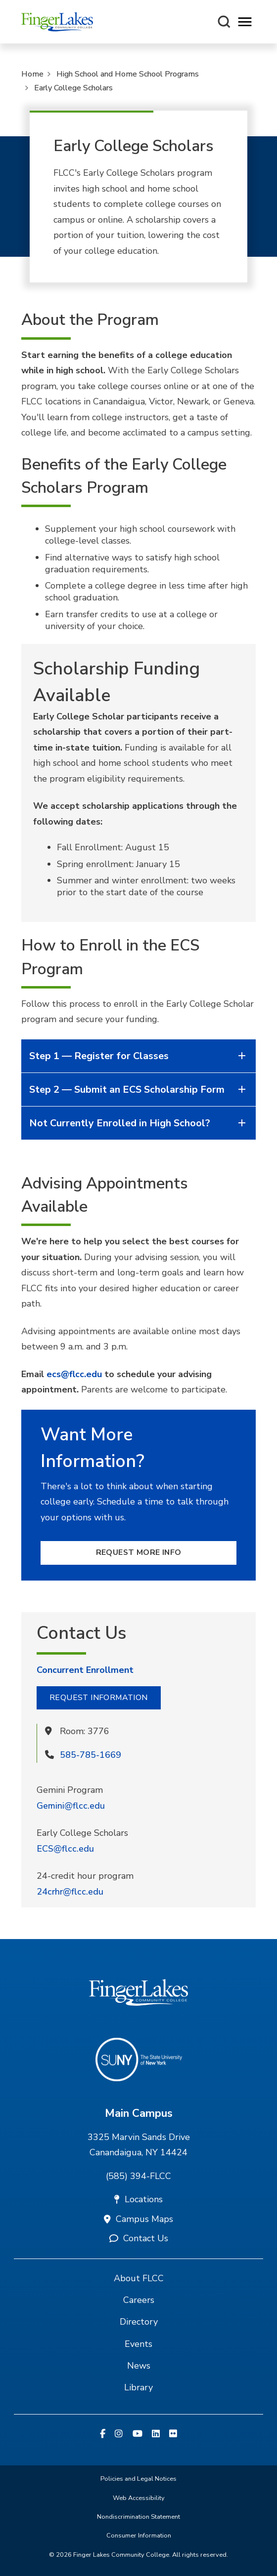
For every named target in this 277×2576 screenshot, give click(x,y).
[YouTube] (137, 2434)
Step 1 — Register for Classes (138, 1056)
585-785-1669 (90, 1755)
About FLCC (139, 2278)
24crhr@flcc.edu (70, 1892)
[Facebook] (102, 2434)
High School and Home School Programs (127, 74)
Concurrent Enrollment (85, 1670)
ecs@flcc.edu (74, 1374)
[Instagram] (119, 2434)
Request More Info (139, 1552)
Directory (139, 2322)
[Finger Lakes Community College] (57, 21)
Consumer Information (138, 2535)
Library (138, 2387)
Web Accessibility (139, 2498)
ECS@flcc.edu (65, 1849)
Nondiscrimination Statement (138, 2516)
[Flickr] (173, 2434)
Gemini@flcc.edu (71, 1806)
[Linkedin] (156, 2434)
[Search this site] (224, 22)
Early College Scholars (73, 87)
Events (138, 2344)
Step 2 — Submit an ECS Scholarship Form (138, 1089)
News (138, 2366)
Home (32, 74)
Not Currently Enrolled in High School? (138, 1123)
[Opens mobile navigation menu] (245, 22)
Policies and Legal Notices (138, 2478)
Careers (138, 2300)
